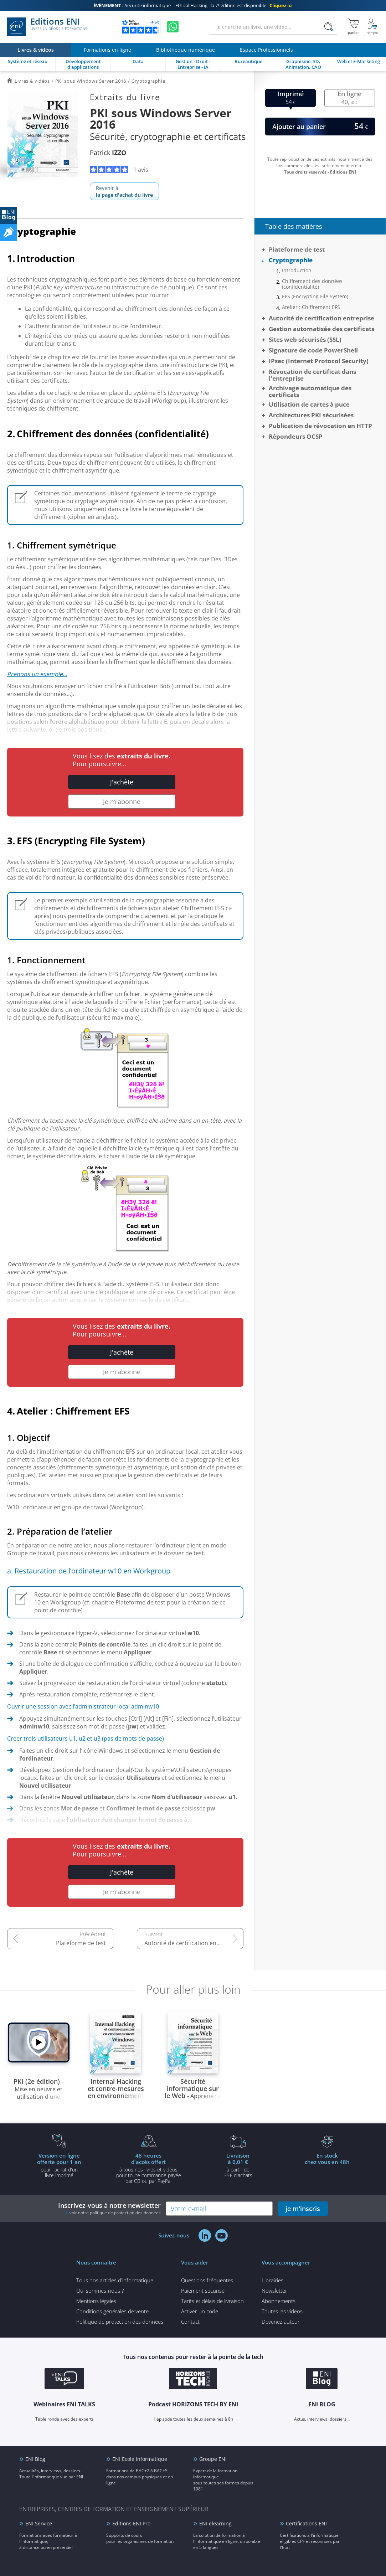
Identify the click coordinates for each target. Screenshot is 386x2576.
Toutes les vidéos (282, 2311)
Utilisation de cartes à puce (309, 404)
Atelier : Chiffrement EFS (311, 307)
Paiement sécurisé (203, 2290)
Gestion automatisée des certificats (321, 328)
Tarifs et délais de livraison (212, 2300)
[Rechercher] (328, 27)
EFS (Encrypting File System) (315, 296)
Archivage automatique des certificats (310, 391)
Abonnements (278, 2300)
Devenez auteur (281, 2321)
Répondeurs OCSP (296, 436)
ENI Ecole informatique (139, 2459)
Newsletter (274, 2290)
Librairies (272, 2280)
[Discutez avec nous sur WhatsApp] (173, 26)
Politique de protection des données (119, 2321)
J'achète (121, 782)
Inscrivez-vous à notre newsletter (109, 2208)
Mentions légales (96, 2300)
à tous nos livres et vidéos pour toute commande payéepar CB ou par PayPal (148, 2168)
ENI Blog (35, 2459)
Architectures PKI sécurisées (311, 415)
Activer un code (199, 2311)
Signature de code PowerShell (313, 350)
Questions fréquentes (207, 2280)
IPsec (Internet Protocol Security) (319, 360)
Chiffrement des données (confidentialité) (312, 284)
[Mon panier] (353, 27)
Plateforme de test (81, 1943)
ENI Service (38, 2523)
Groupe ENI (213, 2459)
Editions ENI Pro (131, 2523)
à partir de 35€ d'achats (238, 2165)
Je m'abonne (121, 801)
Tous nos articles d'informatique (114, 2280)
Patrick (108, 152)
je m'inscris (302, 2208)
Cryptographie (291, 260)
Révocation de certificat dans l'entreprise (312, 375)
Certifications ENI (306, 2523)
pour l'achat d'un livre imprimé (59, 2165)
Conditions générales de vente (112, 2311)
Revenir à (124, 191)
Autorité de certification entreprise (191, 1943)
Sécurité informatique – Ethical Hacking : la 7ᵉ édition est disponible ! (193, 5)
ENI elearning (215, 2523)
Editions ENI (47, 26)
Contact (190, 2321)
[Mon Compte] (372, 27)
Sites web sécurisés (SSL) (305, 339)
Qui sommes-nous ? (100, 2290)
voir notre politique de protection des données (115, 2213)
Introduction (297, 270)
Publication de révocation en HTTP (320, 425)
